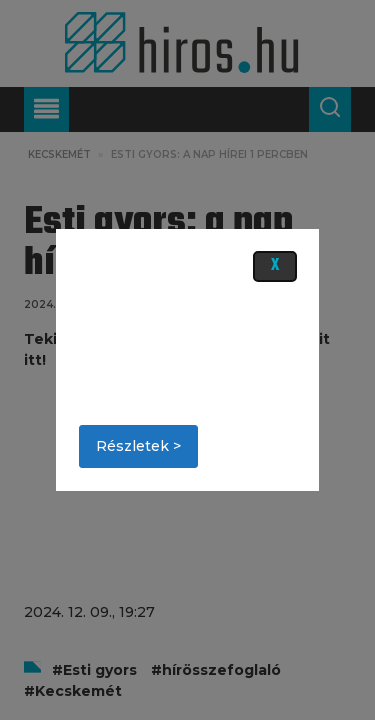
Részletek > (138, 446)
